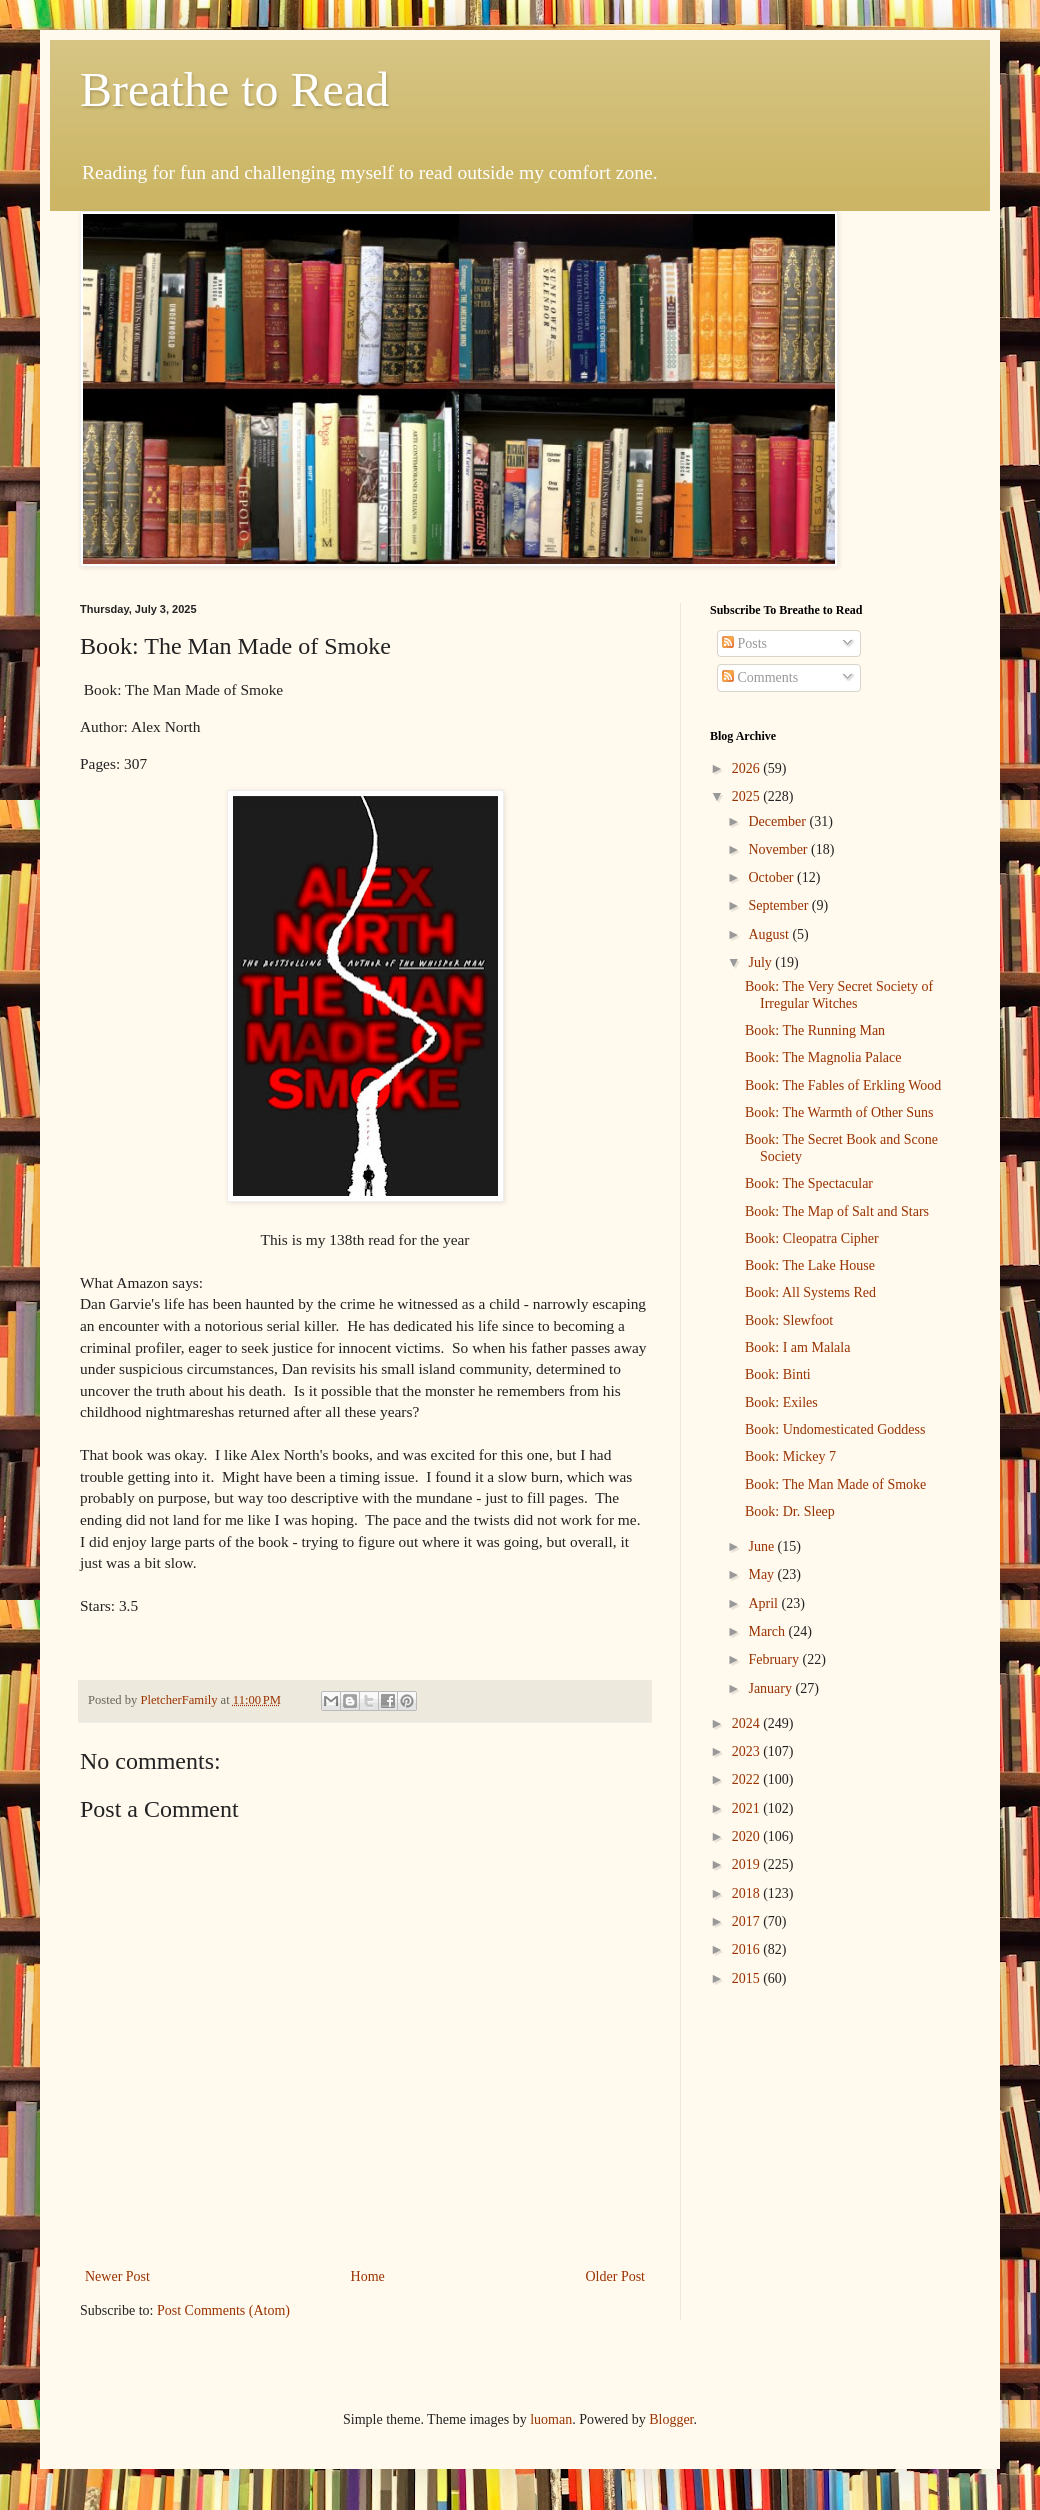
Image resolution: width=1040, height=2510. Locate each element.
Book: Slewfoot (789, 1320)
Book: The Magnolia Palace (823, 1057)
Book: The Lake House (810, 1265)
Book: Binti (778, 1374)
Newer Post (117, 2276)
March (768, 1631)
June (762, 1546)
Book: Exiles (781, 1402)
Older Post (616, 2276)
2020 (748, 1836)
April (764, 1603)
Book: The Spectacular (809, 1183)
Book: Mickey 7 (790, 1456)
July (761, 962)
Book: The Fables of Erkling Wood (843, 1085)
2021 (748, 1808)
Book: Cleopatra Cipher (812, 1238)
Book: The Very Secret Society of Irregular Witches (839, 995)
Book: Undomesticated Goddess (835, 1429)
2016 (748, 1949)
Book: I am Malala (797, 1347)
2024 (748, 1723)
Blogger (671, 2419)
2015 (748, 1978)
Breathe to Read (234, 89)
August (770, 934)
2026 (748, 768)
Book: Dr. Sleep (790, 1511)
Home (368, 2276)
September (779, 905)
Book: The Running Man (815, 1030)
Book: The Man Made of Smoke (835, 1484)
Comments (760, 677)
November (779, 849)
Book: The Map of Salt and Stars (837, 1211)
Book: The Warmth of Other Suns (839, 1112)
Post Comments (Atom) (223, 2310)
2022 (748, 1779)
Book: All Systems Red (810, 1292)
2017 (748, 1921)
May (762, 1574)
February (775, 1659)
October (772, 877)
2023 (748, 1751)
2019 (748, 1864)
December (778, 821)
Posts (744, 643)
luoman (551, 2419)
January (771, 1688)
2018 (748, 1893)
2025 (748, 796)
